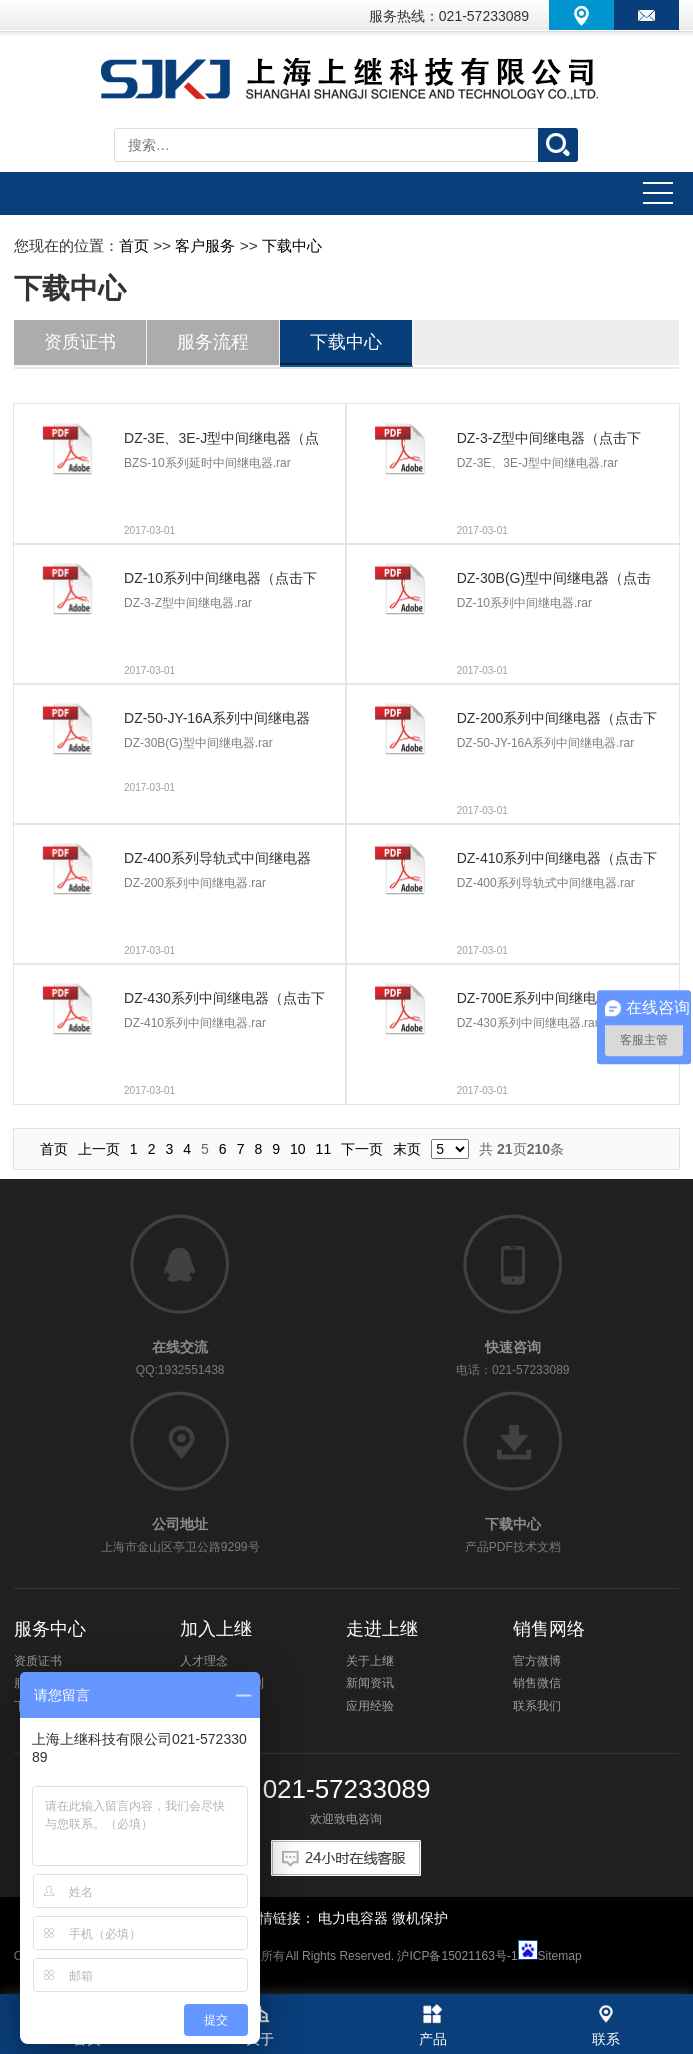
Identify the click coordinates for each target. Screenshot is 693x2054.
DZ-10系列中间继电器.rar (524, 603)
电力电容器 (353, 1918)
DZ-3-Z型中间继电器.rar (188, 603)
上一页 (99, 1149)
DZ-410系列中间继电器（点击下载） (557, 862)
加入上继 (216, 1629)
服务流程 (213, 342)
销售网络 (549, 1629)
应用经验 (370, 1706)
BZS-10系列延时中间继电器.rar (207, 463)
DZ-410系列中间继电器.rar (195, 1023)
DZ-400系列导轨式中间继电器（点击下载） (217, 862)
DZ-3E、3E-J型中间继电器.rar (537, 463)
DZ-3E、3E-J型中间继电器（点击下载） (221, 442)
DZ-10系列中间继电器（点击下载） (220, 582)
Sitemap (560, 1956)
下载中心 (292, 245)
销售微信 (537, 1683)
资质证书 (80, 342)
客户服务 (205, 245)
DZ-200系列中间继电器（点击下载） (557, 722)
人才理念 (204, 1661)
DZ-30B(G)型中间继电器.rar (198, 743)
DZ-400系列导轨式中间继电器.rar (546, 883)
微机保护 (420, 1918)
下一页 (362, 1149)
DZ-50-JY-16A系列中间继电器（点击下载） (217, 722)
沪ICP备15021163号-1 (457, 1956)
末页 (407, 1149)
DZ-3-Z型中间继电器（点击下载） (549, 442)
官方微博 (537, 1661)
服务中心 (50, 1629)
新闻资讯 (370, 1683)
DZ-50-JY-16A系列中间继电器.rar (546, 743)
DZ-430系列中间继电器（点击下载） (224, 1002)
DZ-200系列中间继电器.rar (195, 883)
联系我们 (537, 1706)
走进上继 (382, 1629)
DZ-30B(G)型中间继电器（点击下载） (554, 582)
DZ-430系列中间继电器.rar (528, 1023)
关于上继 (370, 1661)
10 (298, 1149)
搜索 (558, 145)
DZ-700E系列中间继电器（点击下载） (555, 1002)
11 (324, 1149)
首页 (134, 245)
